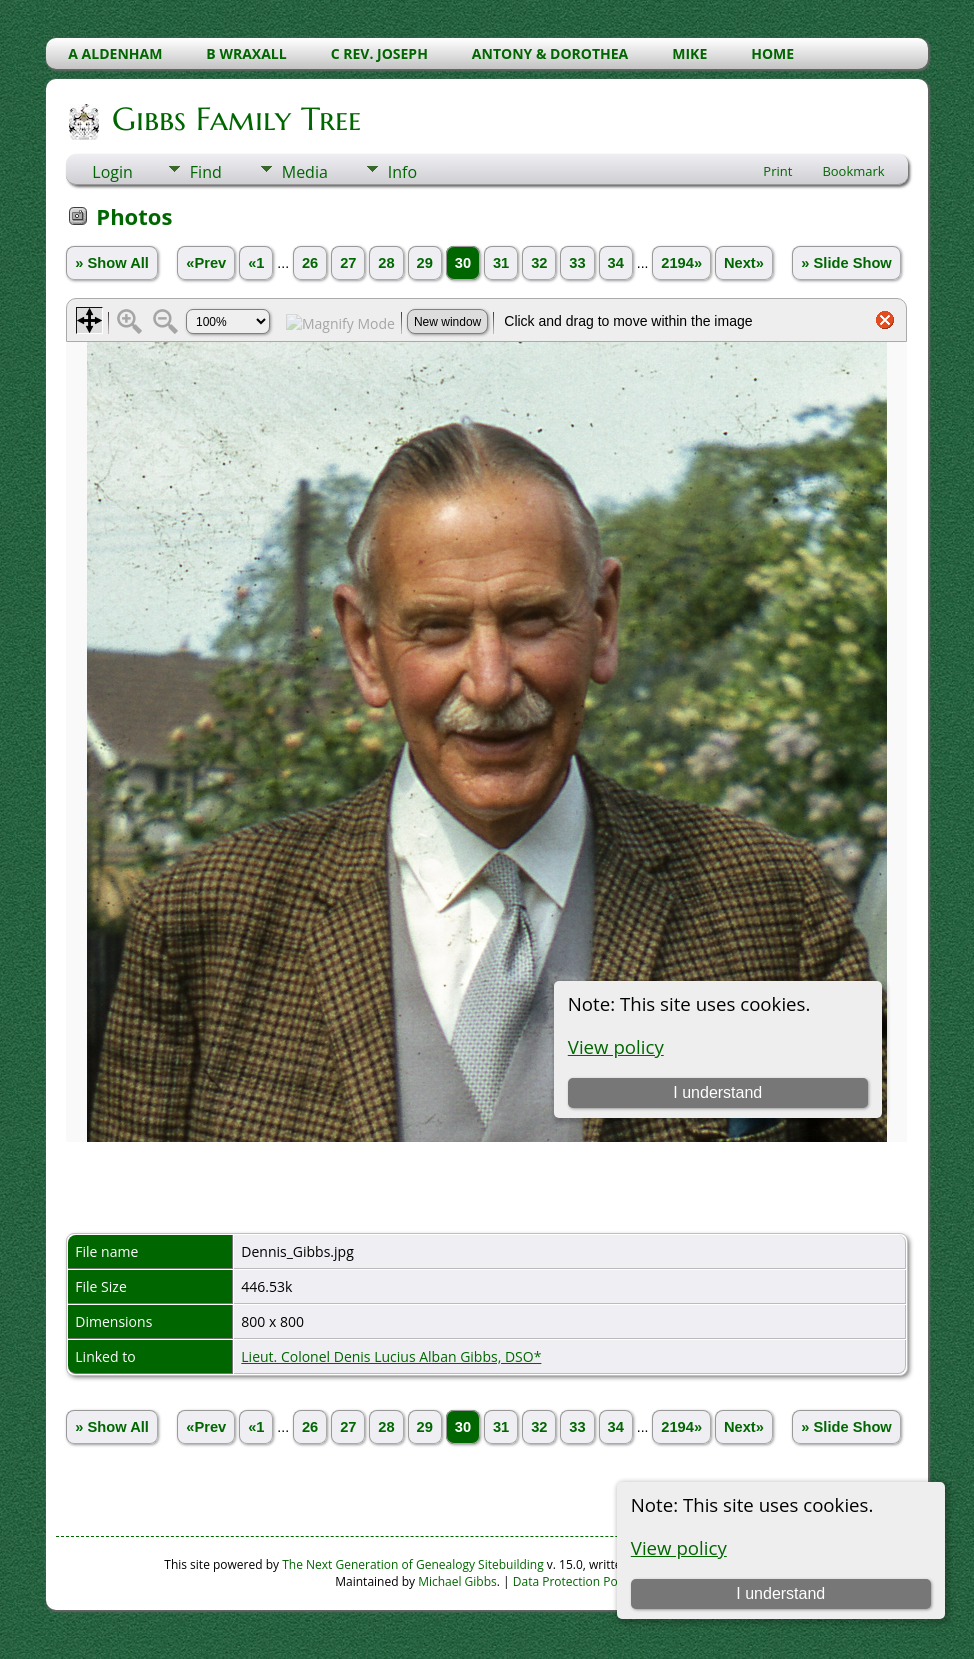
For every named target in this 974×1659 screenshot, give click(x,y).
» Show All (112, 263)
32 (539, 263)
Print (777, 171)
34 (616, 263)
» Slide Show (846, 263)
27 (348, 263)
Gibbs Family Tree (235, 119)
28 (386, 263)
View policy (679, 1547)
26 (310, 263)
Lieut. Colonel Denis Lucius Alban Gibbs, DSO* (391, 1356)
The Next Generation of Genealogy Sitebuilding (413, 1564)
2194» (681, 263)
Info (402, 172)
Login (112, 172)
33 (577, 263)
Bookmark (853, 171)
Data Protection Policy (574, 1581)
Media (305, 172)
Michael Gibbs (457, 1581)
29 (425, 263)
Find (206, 172)
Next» (744, 263)
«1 (256, 263)
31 (501, 263)
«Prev (206, 263)
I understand (780, 1593)
